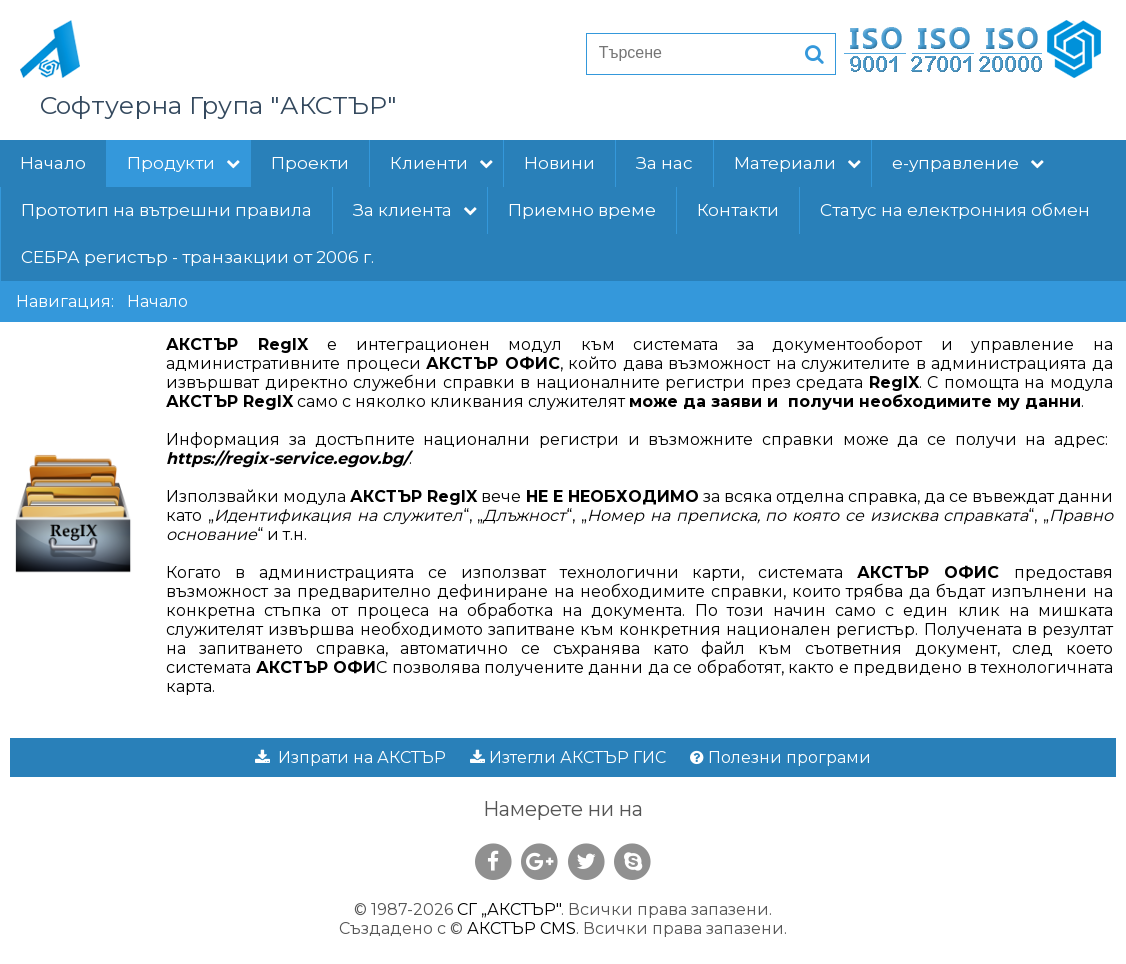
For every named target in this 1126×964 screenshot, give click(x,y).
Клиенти (441, 163)
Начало (53, 163)
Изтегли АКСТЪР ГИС (568, 757)
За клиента (415, 210)
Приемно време (582, 210)
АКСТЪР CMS (521, 928)
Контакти (738, 210)
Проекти (310, 163)
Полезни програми (780, 757)
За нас (664, 163)
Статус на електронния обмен (955, 210)
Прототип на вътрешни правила (166, 210)
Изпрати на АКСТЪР (350, 757)
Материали (797, 163)
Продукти (183, 163)
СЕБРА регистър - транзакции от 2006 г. (197, 257)
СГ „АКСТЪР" (509, 909)
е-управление (968, 163)
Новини (559, 163)
